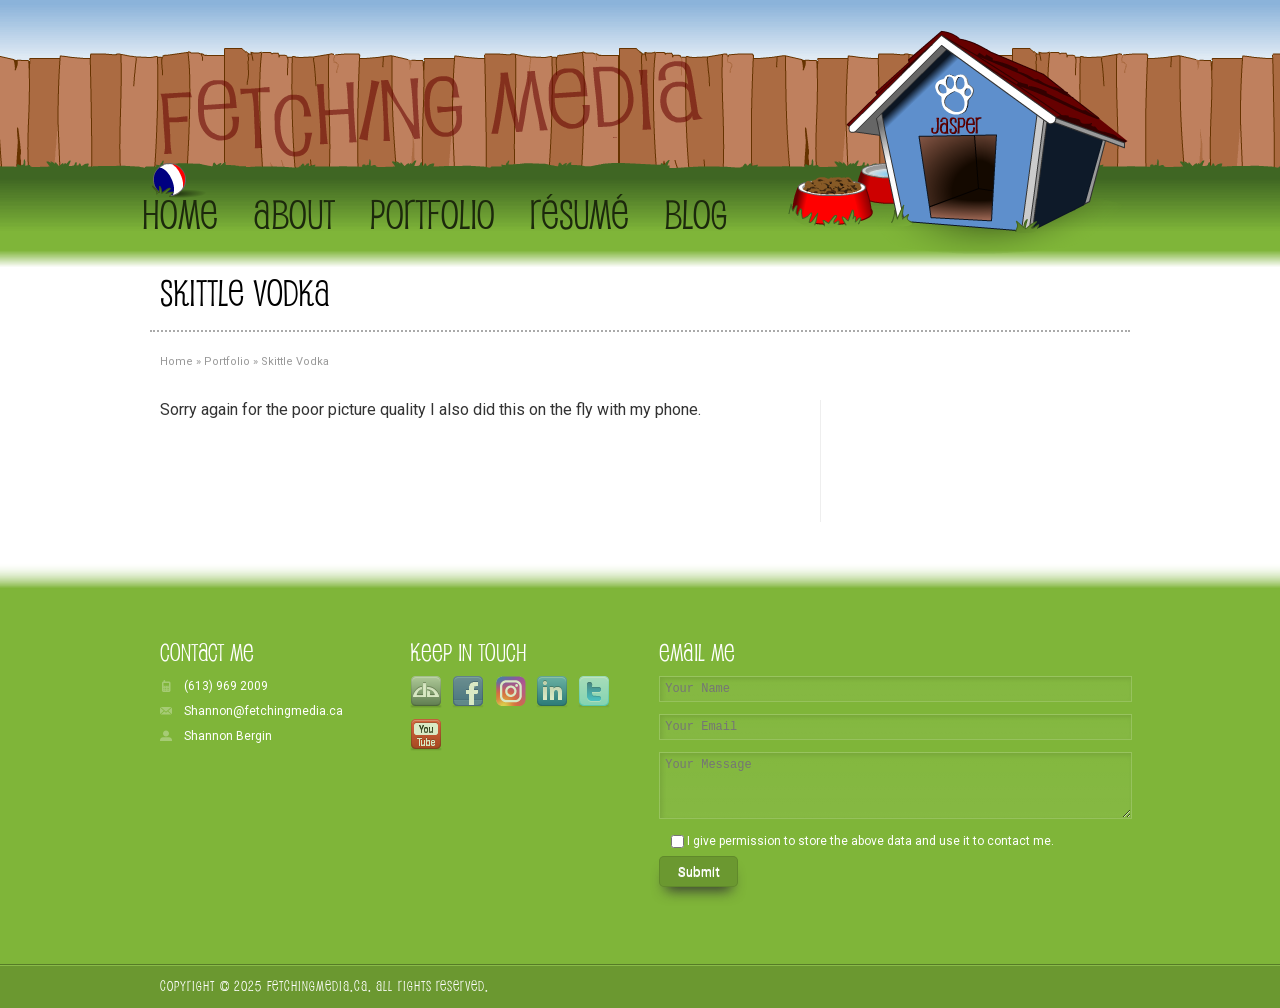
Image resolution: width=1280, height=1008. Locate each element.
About (294, 214)
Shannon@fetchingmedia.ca (263, 711)
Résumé (579, 214)
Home (180, 214)
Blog (695, 214)
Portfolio (432, 214)
